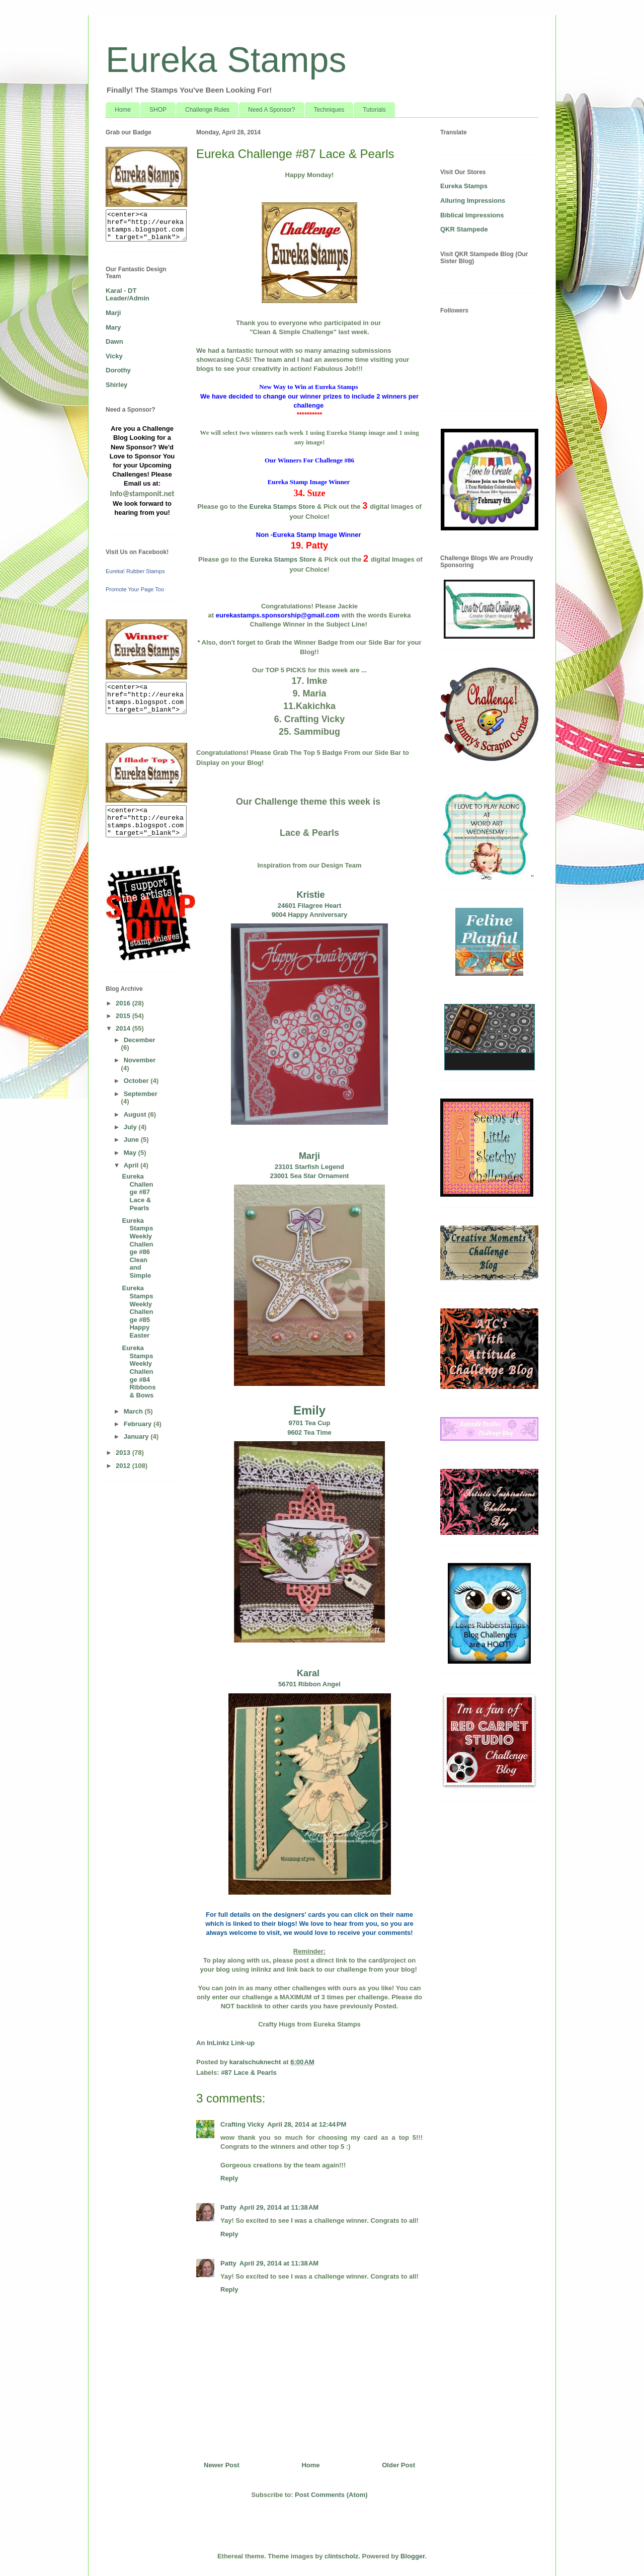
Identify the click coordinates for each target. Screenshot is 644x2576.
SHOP (158, 109)
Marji (309, 1156)
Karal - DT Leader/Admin (127, 294)
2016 (124, 1003)
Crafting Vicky (242, 2124)
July (131, 1127)
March (134, 1411)
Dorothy (118, 370)
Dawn (114, 341)
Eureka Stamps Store (282, 506)
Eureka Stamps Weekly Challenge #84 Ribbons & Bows (138, 1371)
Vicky (114, 356)
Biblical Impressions (472, 215)
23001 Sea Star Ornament (309, 1176)
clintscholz (341, 2556)
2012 (124, 1465)
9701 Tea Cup (310, 1423)
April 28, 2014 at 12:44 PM (306, 2124)
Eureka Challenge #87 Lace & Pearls (137, 1192)
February (138, 1424)
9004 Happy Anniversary (310, 914)
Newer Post (221, 2465)
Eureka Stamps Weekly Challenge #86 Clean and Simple (137, 1248)
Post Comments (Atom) (331, 2495)
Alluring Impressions (472, 200)
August (136, 1114)
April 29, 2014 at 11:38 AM (278, 2207)
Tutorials (374, 109)
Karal (309, 1673)
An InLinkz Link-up (225, 2043)
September (140, 1094)
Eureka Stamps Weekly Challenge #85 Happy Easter (137, 1311)
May (131, 1152)
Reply (229, 2178)
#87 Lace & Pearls (249, 2072)
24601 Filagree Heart (309, 905)
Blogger (412, 2556)
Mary (113, 327)
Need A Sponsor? (271, 109)
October (137, 1080)
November (140, 1060)
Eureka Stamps (226, 60)
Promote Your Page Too (135, 589)
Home (123, 109)
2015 (124, 1016)
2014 (124, 1028)
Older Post (398, 2465)
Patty (228, 2207)
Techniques (329, 109)
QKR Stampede (464, 229)
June (132, 1139)
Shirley (116, 384)
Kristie (309, 895)
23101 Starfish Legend (309, 1166)
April (132, 1165)
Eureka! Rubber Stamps (135, 571)
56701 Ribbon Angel (309, 1684)
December (139, 1040)
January (137, 1436)
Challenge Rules (207, 109)
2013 (124, 1452)
